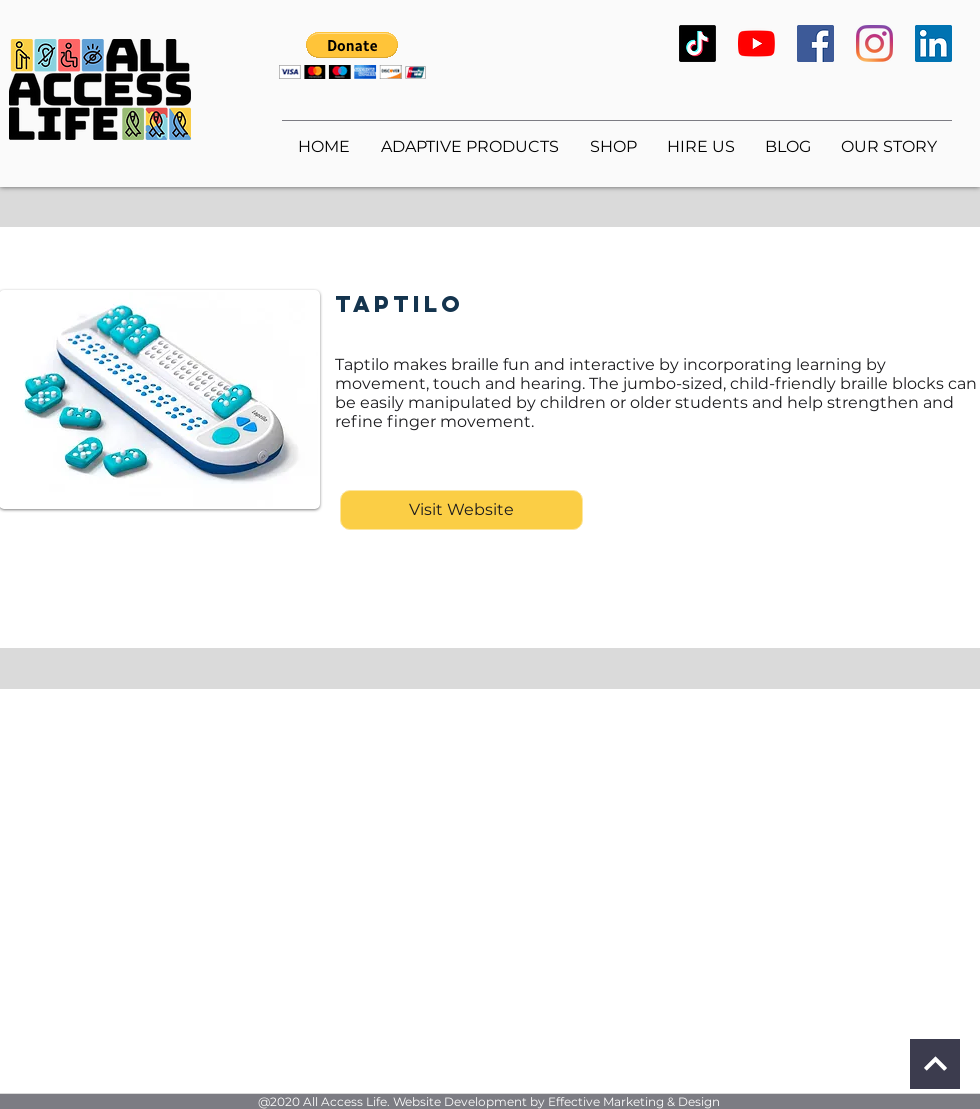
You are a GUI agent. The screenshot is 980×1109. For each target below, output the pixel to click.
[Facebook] (815, 43)
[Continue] (935, 1064)
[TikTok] (697, 43)
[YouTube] (756, 43)
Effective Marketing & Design (634, 1101)
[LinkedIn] (933, 43)
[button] (352, 55)
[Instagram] (874, 43)
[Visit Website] (461, 510)
